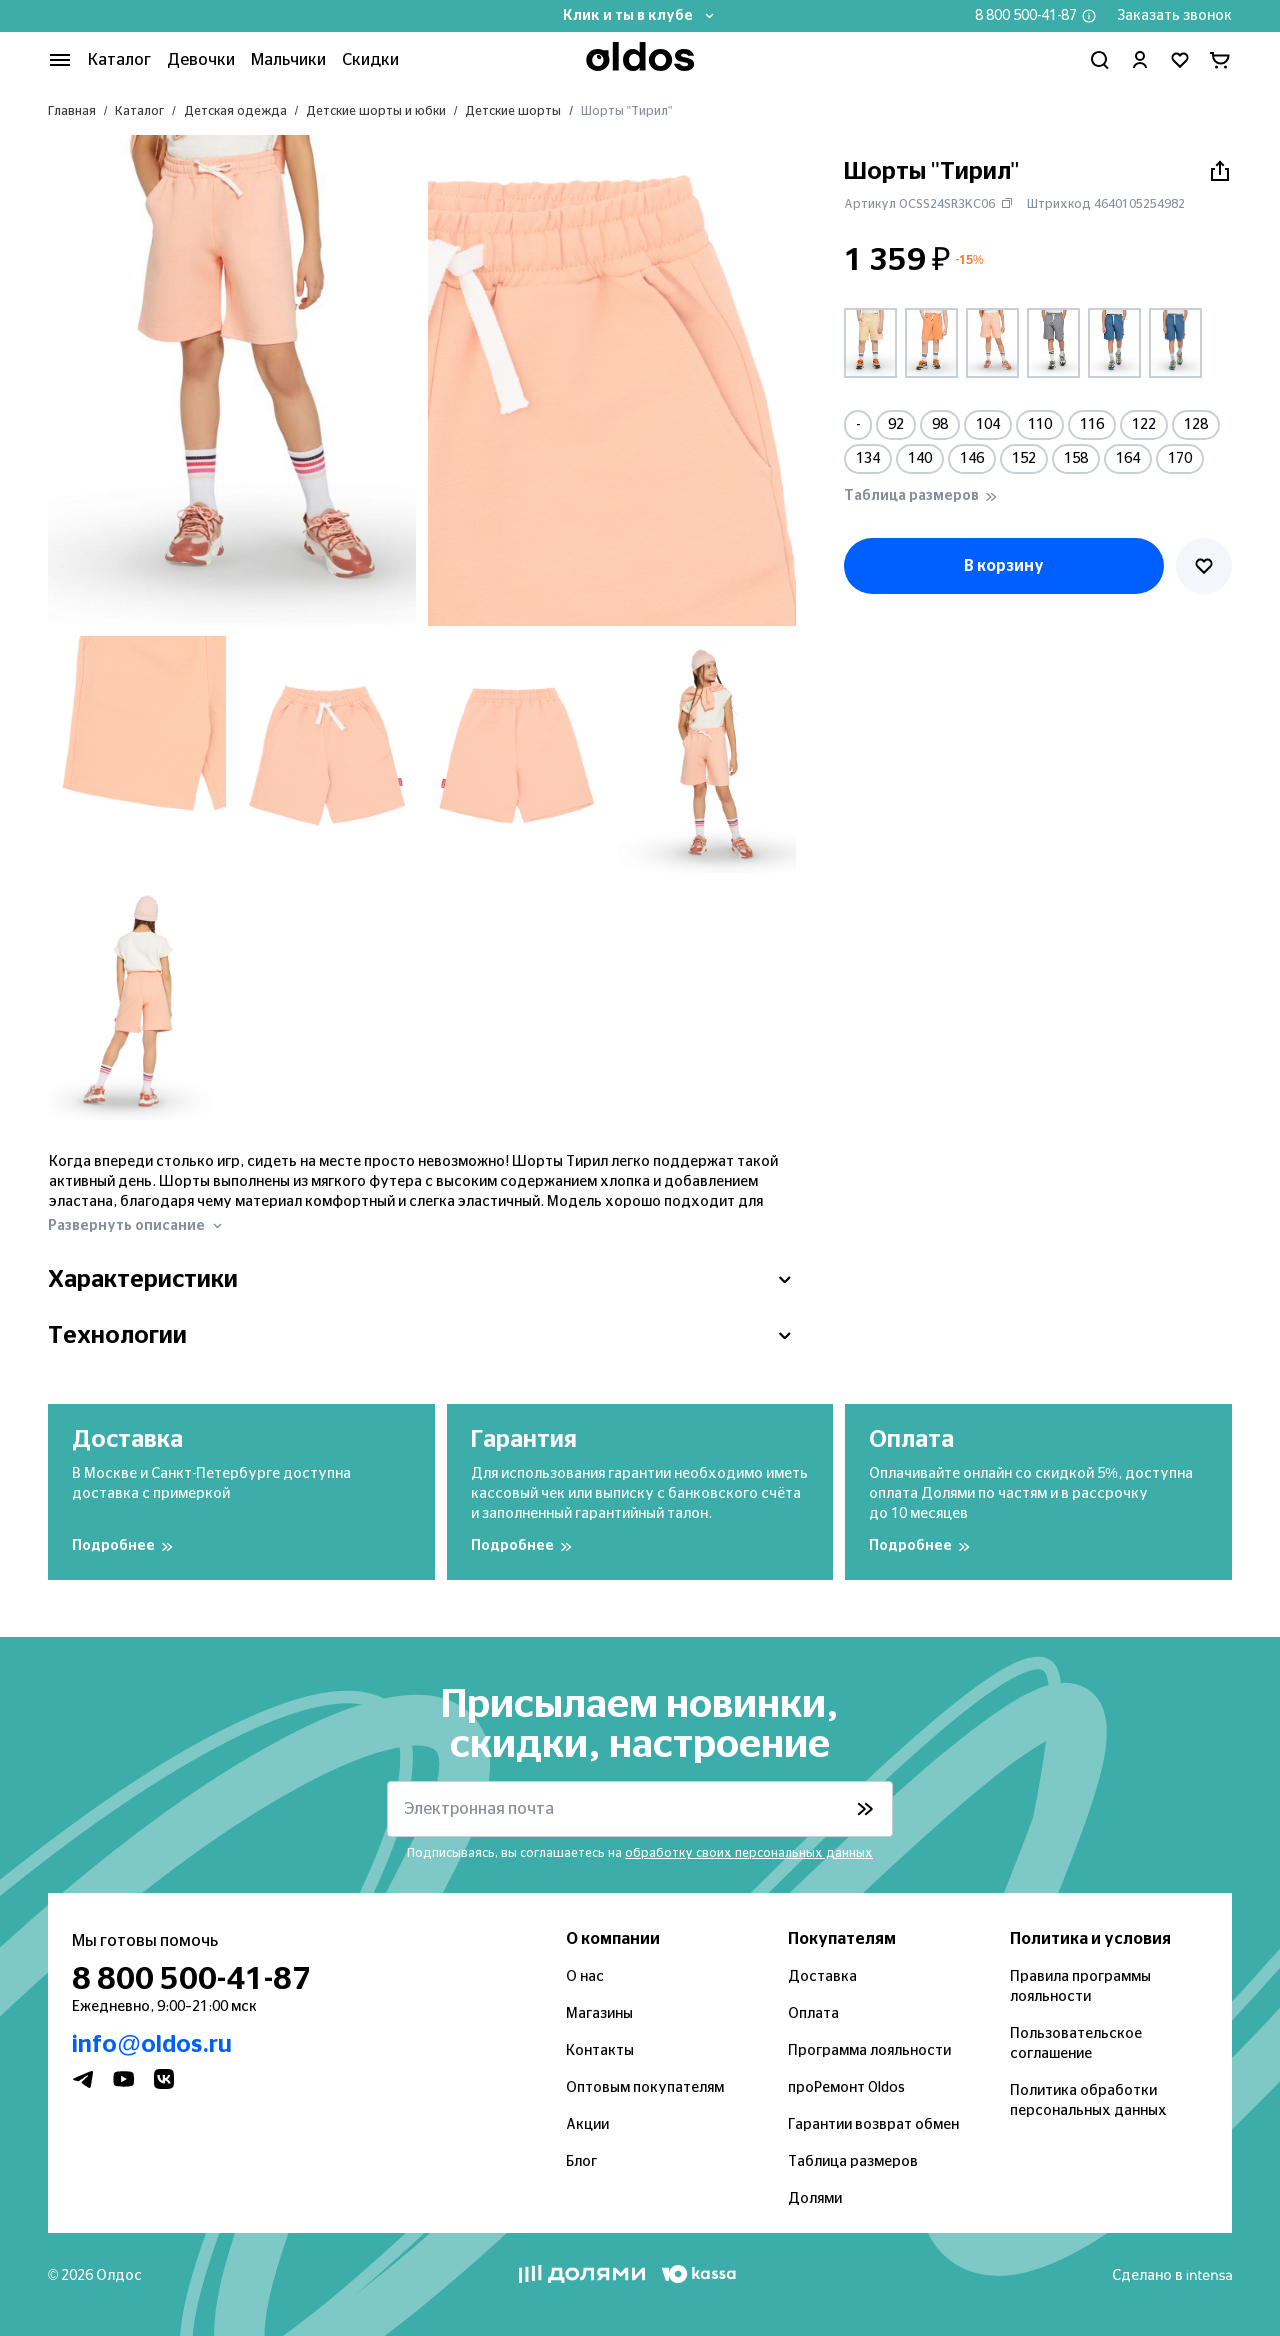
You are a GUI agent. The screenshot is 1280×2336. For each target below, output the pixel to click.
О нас (585, 1977)
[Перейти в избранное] (1180, 60)
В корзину (1004, 566)
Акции (587, 2125)
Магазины (599, 2014)
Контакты (600, 2051)
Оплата (813, 2014)
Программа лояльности (869, 2051)
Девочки (201, 60)
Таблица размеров (853, 2162)
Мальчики (288, 60)
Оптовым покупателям (645, 2088)
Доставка (822, 1977)
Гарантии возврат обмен (873, 2125)
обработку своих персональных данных (749, 1853)
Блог (581, 2162)
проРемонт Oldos (846, 2088)
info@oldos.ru (152, 2045)
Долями (815, 2199)
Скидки (370, 60)
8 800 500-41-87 (1026, 16)
